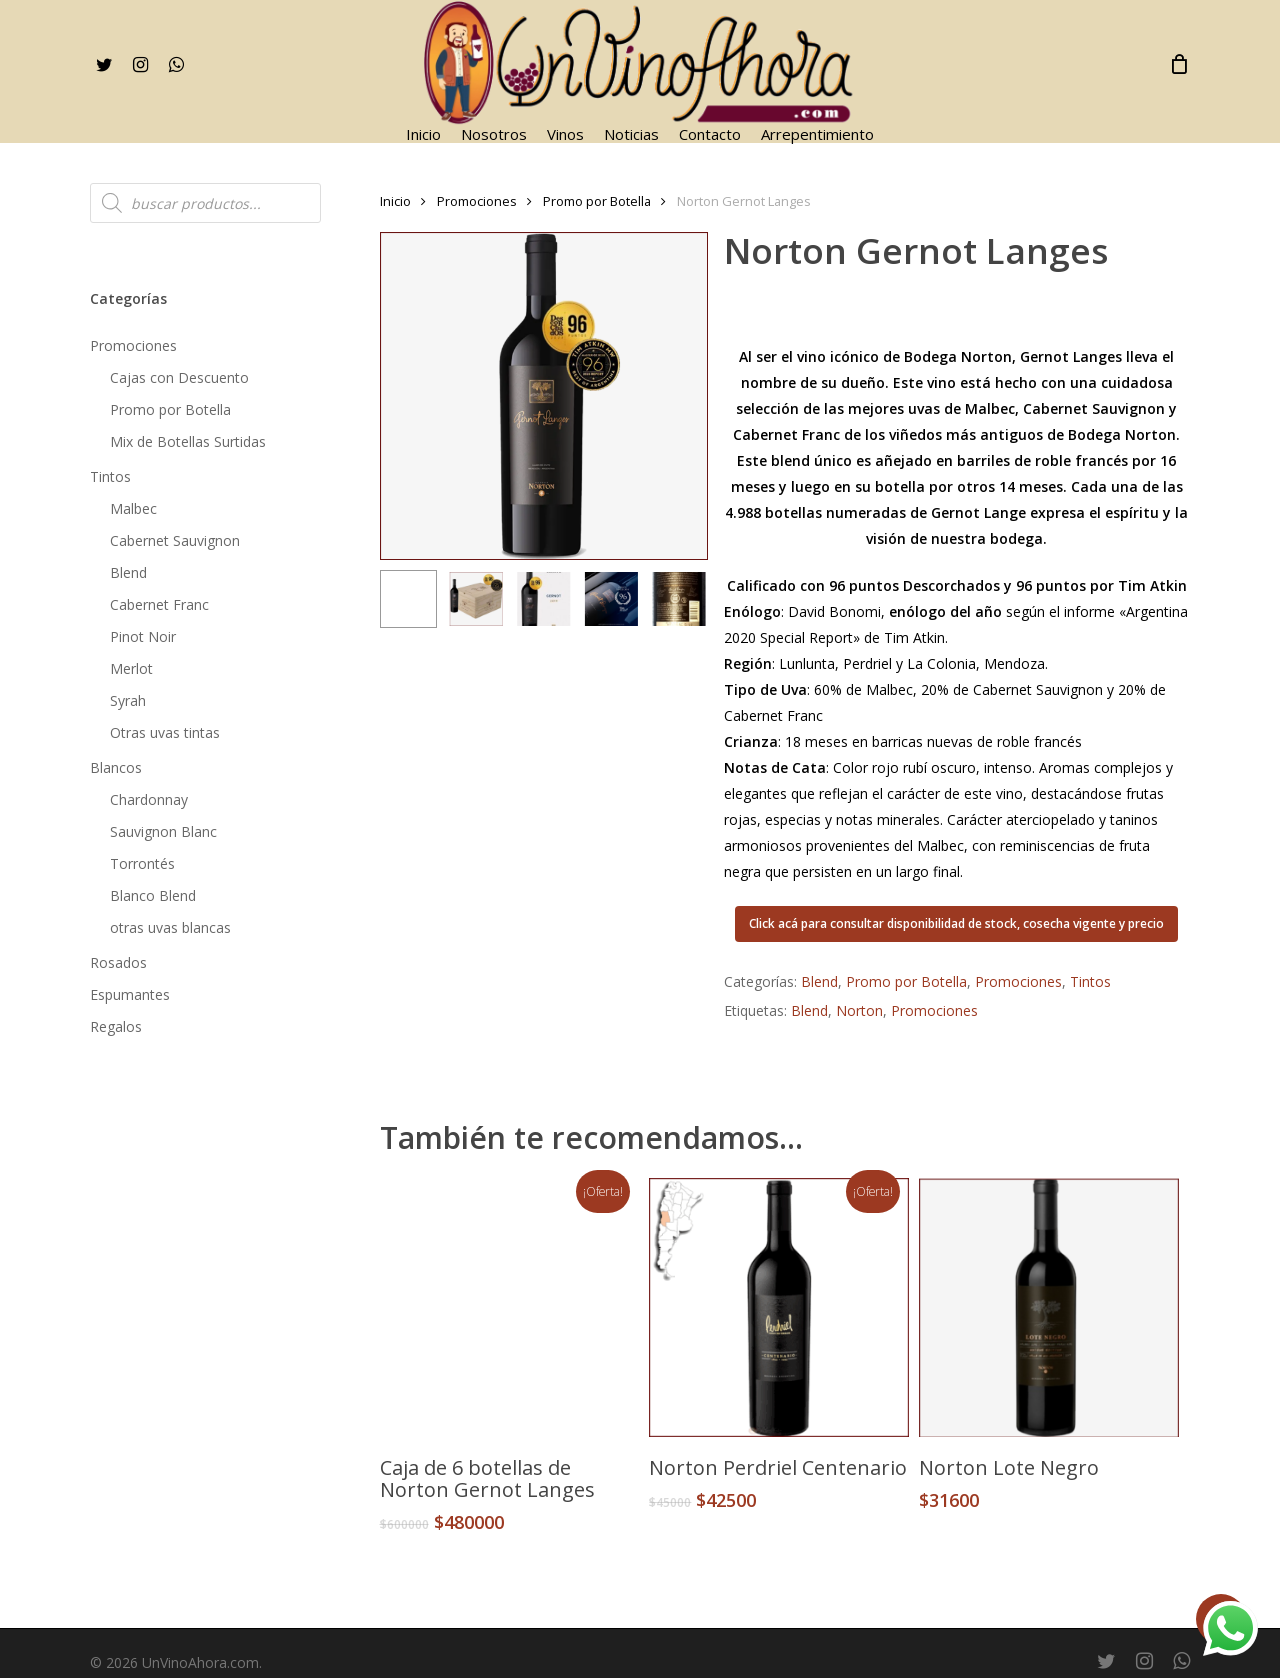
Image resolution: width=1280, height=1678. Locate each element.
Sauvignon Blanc (163, 831)
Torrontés (142, 863)
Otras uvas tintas (165, 732)
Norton (859, 1010)
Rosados (118, 962)
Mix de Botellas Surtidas (188, 441)
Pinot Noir (143, 636)
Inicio (395, 201)
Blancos (116, 767)
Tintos (110, 476)
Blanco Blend (153, 895)
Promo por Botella (170, 409)
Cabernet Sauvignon (175, 540)
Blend (128, 572)
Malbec (133, 508)
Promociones (133, 345)
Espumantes (130, 994)
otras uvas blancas (170, 927)
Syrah (128, 700)
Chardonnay (149, 799)
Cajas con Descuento (179, 377)
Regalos (116, 1026)
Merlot (131, 668)
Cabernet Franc (159, 604)
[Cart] (1179, 64)
